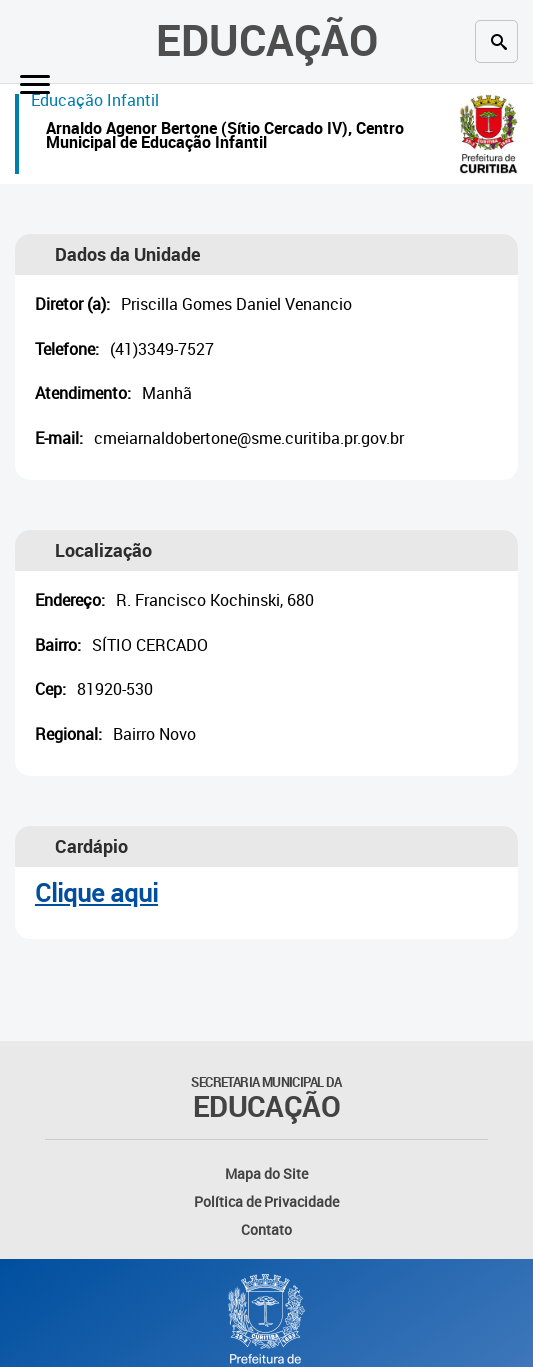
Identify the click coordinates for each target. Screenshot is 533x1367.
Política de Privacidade (266, 1201)
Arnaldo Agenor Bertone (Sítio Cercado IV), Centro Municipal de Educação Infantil (225, 137)
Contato (266, 1229)
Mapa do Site (266, 1173)
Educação (267, 39)
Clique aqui (96, 892)
